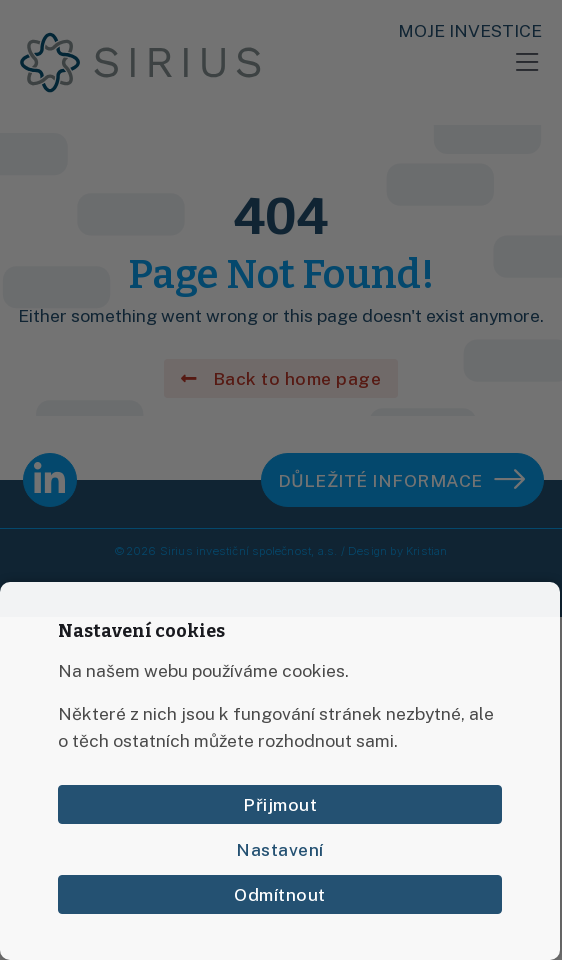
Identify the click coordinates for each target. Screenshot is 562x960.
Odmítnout (280, 894)
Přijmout (280, 804)
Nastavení (280, 849)
